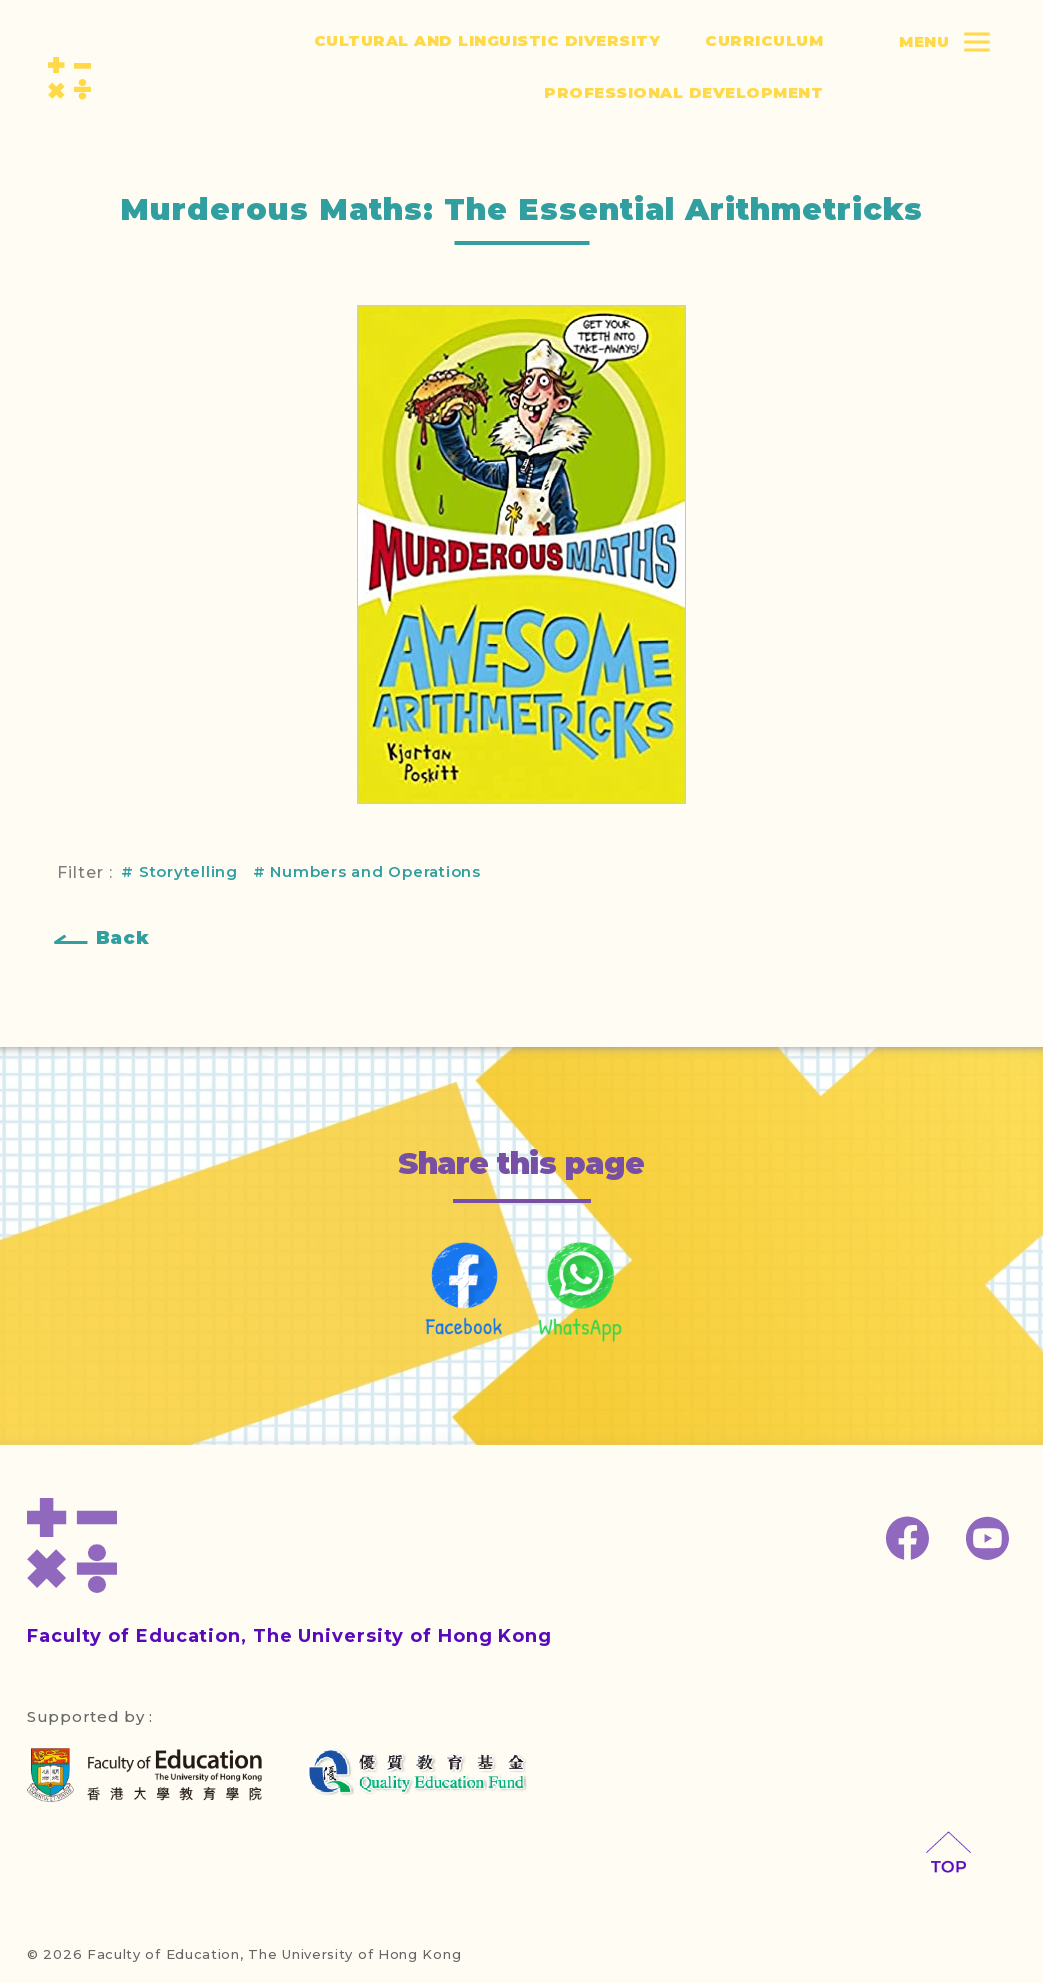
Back (123, 938)
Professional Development (683, 92)
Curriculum (764, 40)
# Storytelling (179, 871)
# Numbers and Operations (367, 871)
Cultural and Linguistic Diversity (487, 40)
